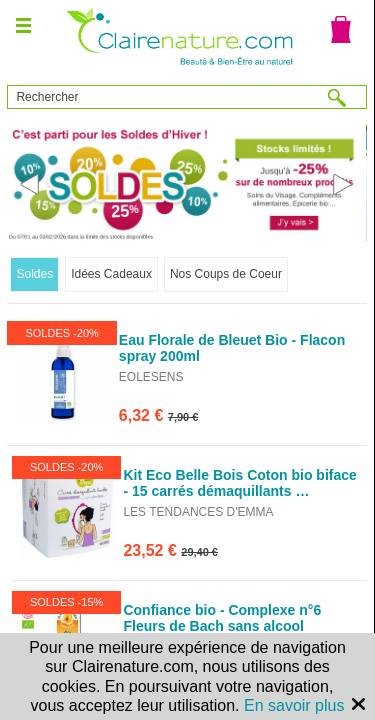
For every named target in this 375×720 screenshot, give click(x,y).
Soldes (34, 274)
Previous (30, 184)
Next (343, 184)
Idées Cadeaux (111, 274)
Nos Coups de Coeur (226, 274)
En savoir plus (294, 705)
